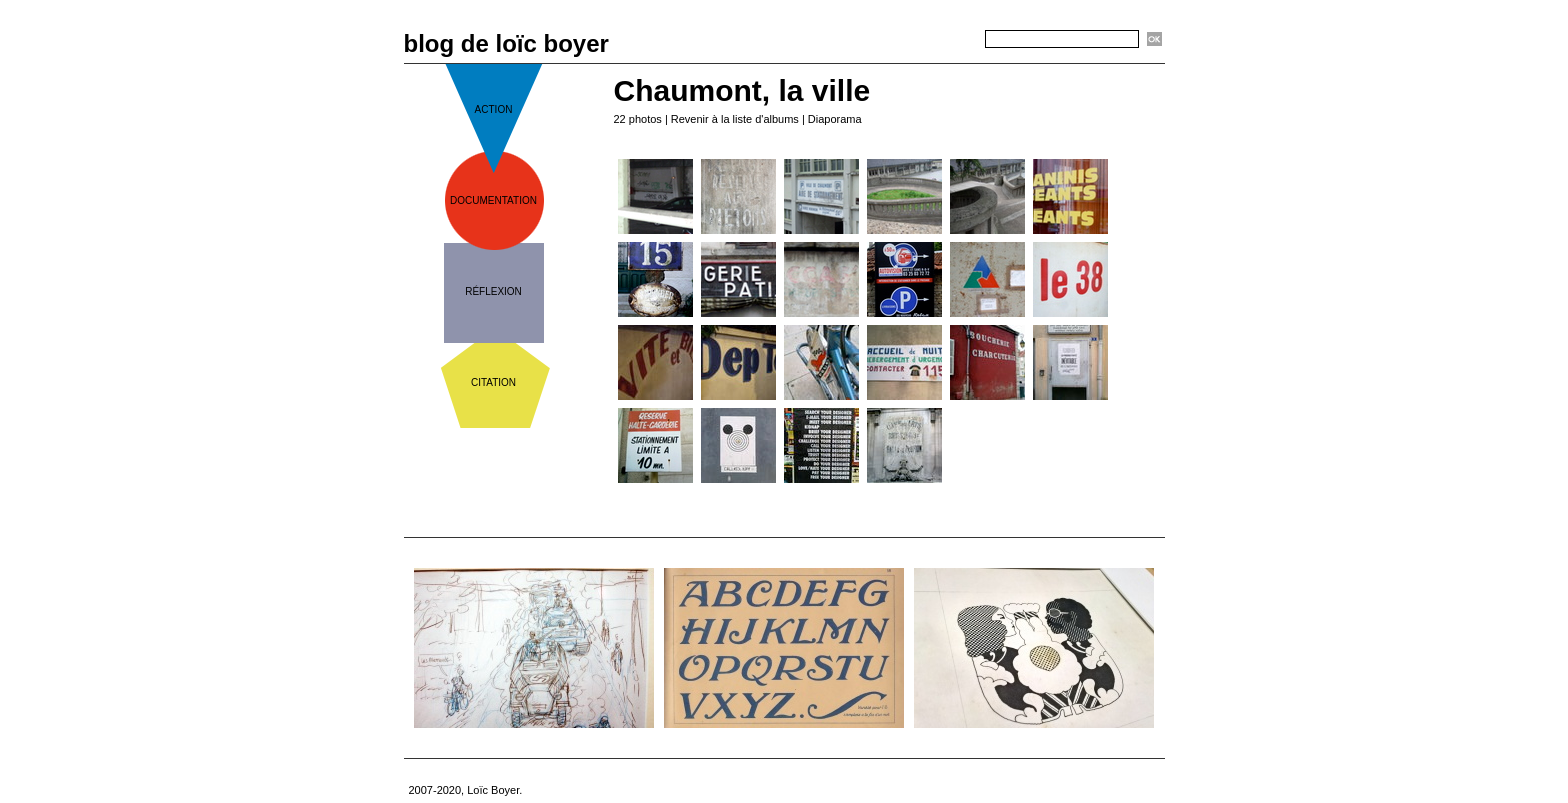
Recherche (950, 40)
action (494, 109)
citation (493, 382)
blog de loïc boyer (506, 43)
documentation (493, 200)
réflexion (493, 291)
